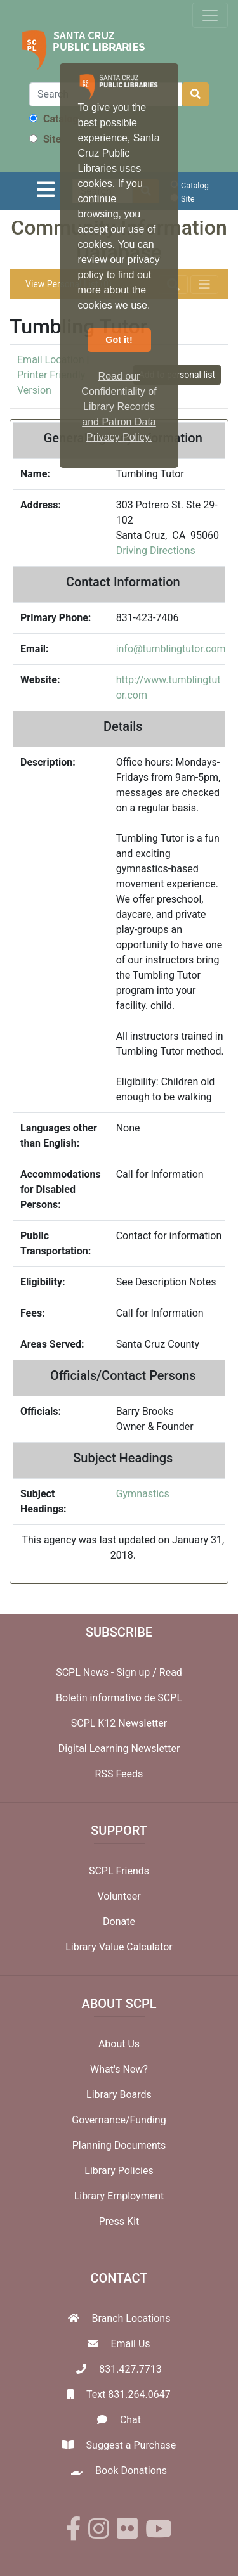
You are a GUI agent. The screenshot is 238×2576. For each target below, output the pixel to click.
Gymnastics (142, 1494)
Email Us (130, 2344)
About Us (119, 2044)
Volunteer (118, 1896)
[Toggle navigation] (210, 15)
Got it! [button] (118, 340)
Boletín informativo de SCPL (119, 1698)
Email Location (50, 360)
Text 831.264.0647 (128, 2394)
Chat (130, 2420)
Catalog (53, 119)
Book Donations (131, 2470)
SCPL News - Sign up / (107, 1672)
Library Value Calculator (119, 1947)
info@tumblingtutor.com (171, 649)
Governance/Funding (119, 2120)
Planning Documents (119, 2145)
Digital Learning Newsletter (119, 1748)
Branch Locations (131, 2318)
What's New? (119, 2069)
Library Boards (119, 2095)
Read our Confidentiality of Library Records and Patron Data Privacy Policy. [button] (118, 406)
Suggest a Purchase (131, 2445)
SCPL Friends (119, 1871)
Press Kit (119, 2221)
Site (45, 139)
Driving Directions (155, 550)
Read (170, 1672)
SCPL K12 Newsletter (119, 1723)
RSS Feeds (119, 1774)
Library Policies (118, 2171)
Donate (119, 1922)
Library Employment (119, 2196)
